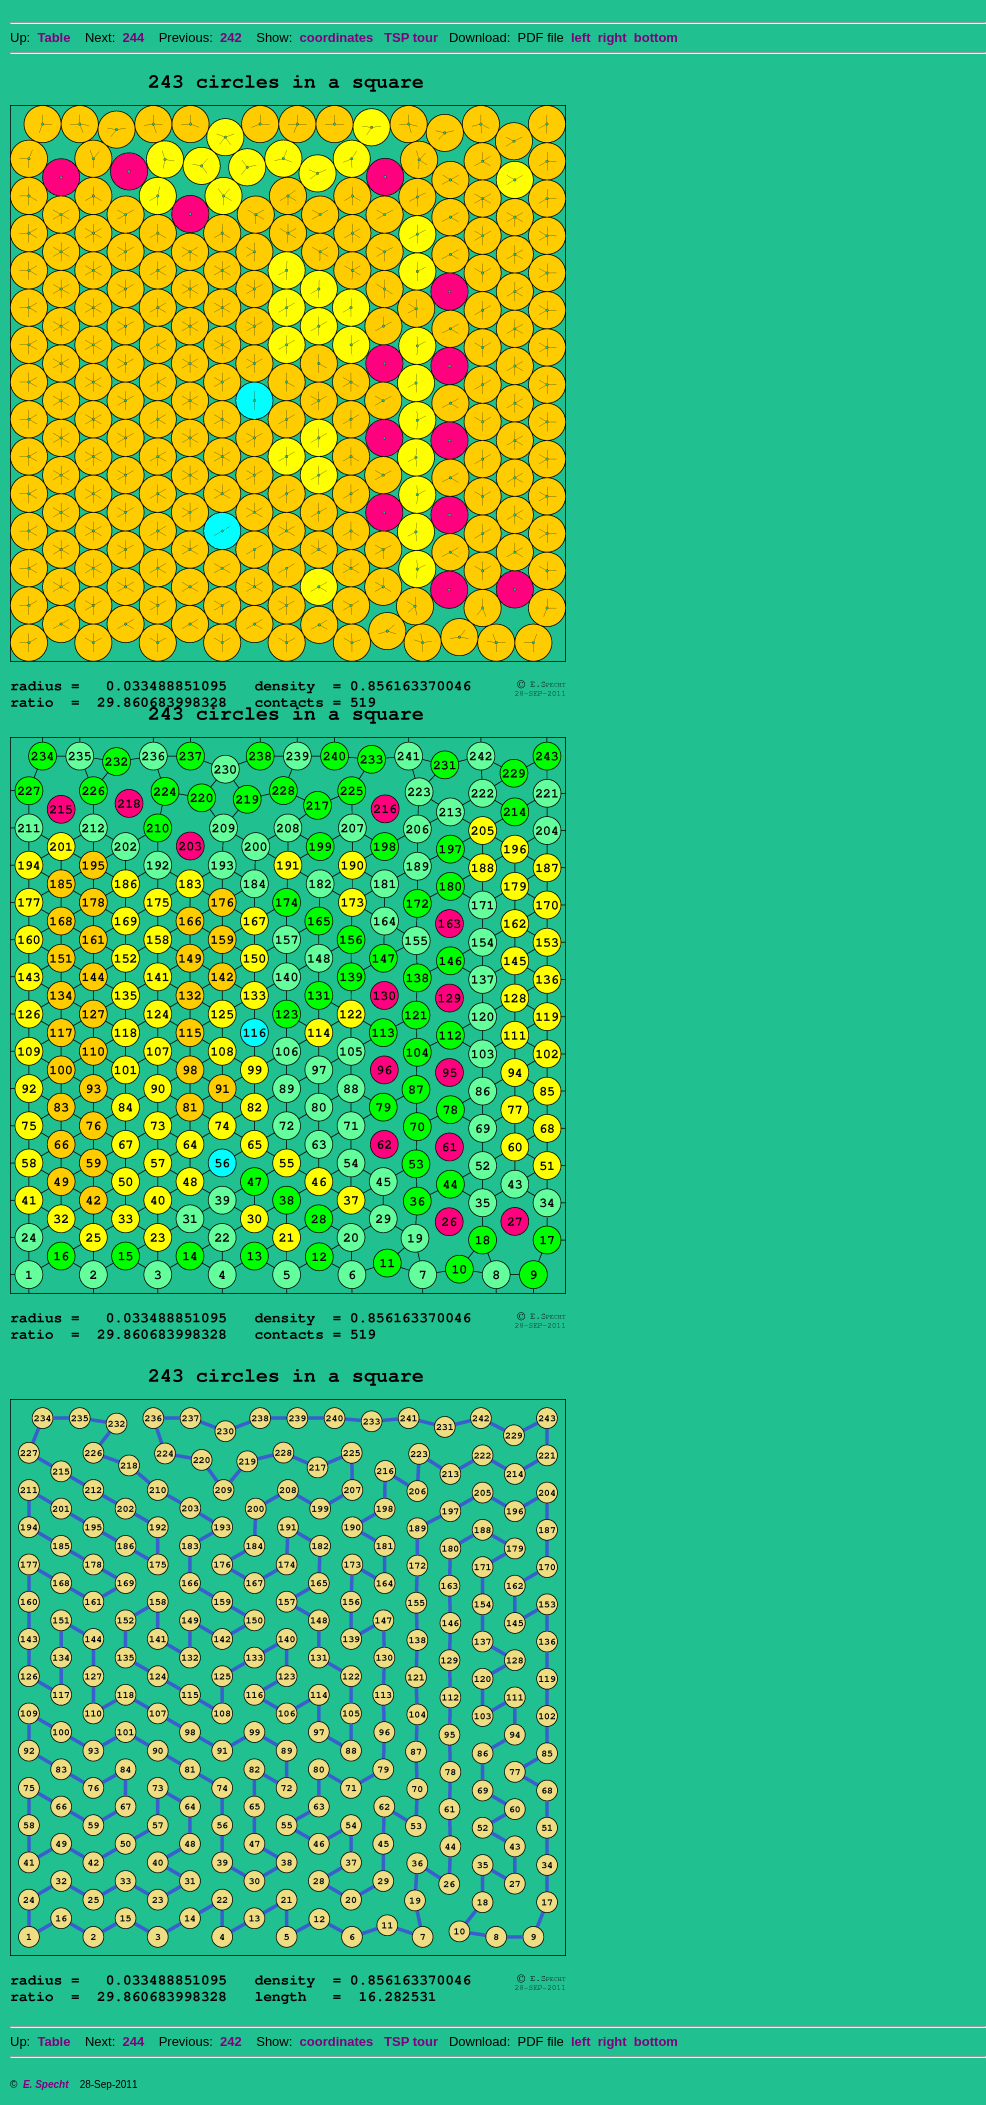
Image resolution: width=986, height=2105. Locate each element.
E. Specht (46, 2084)
